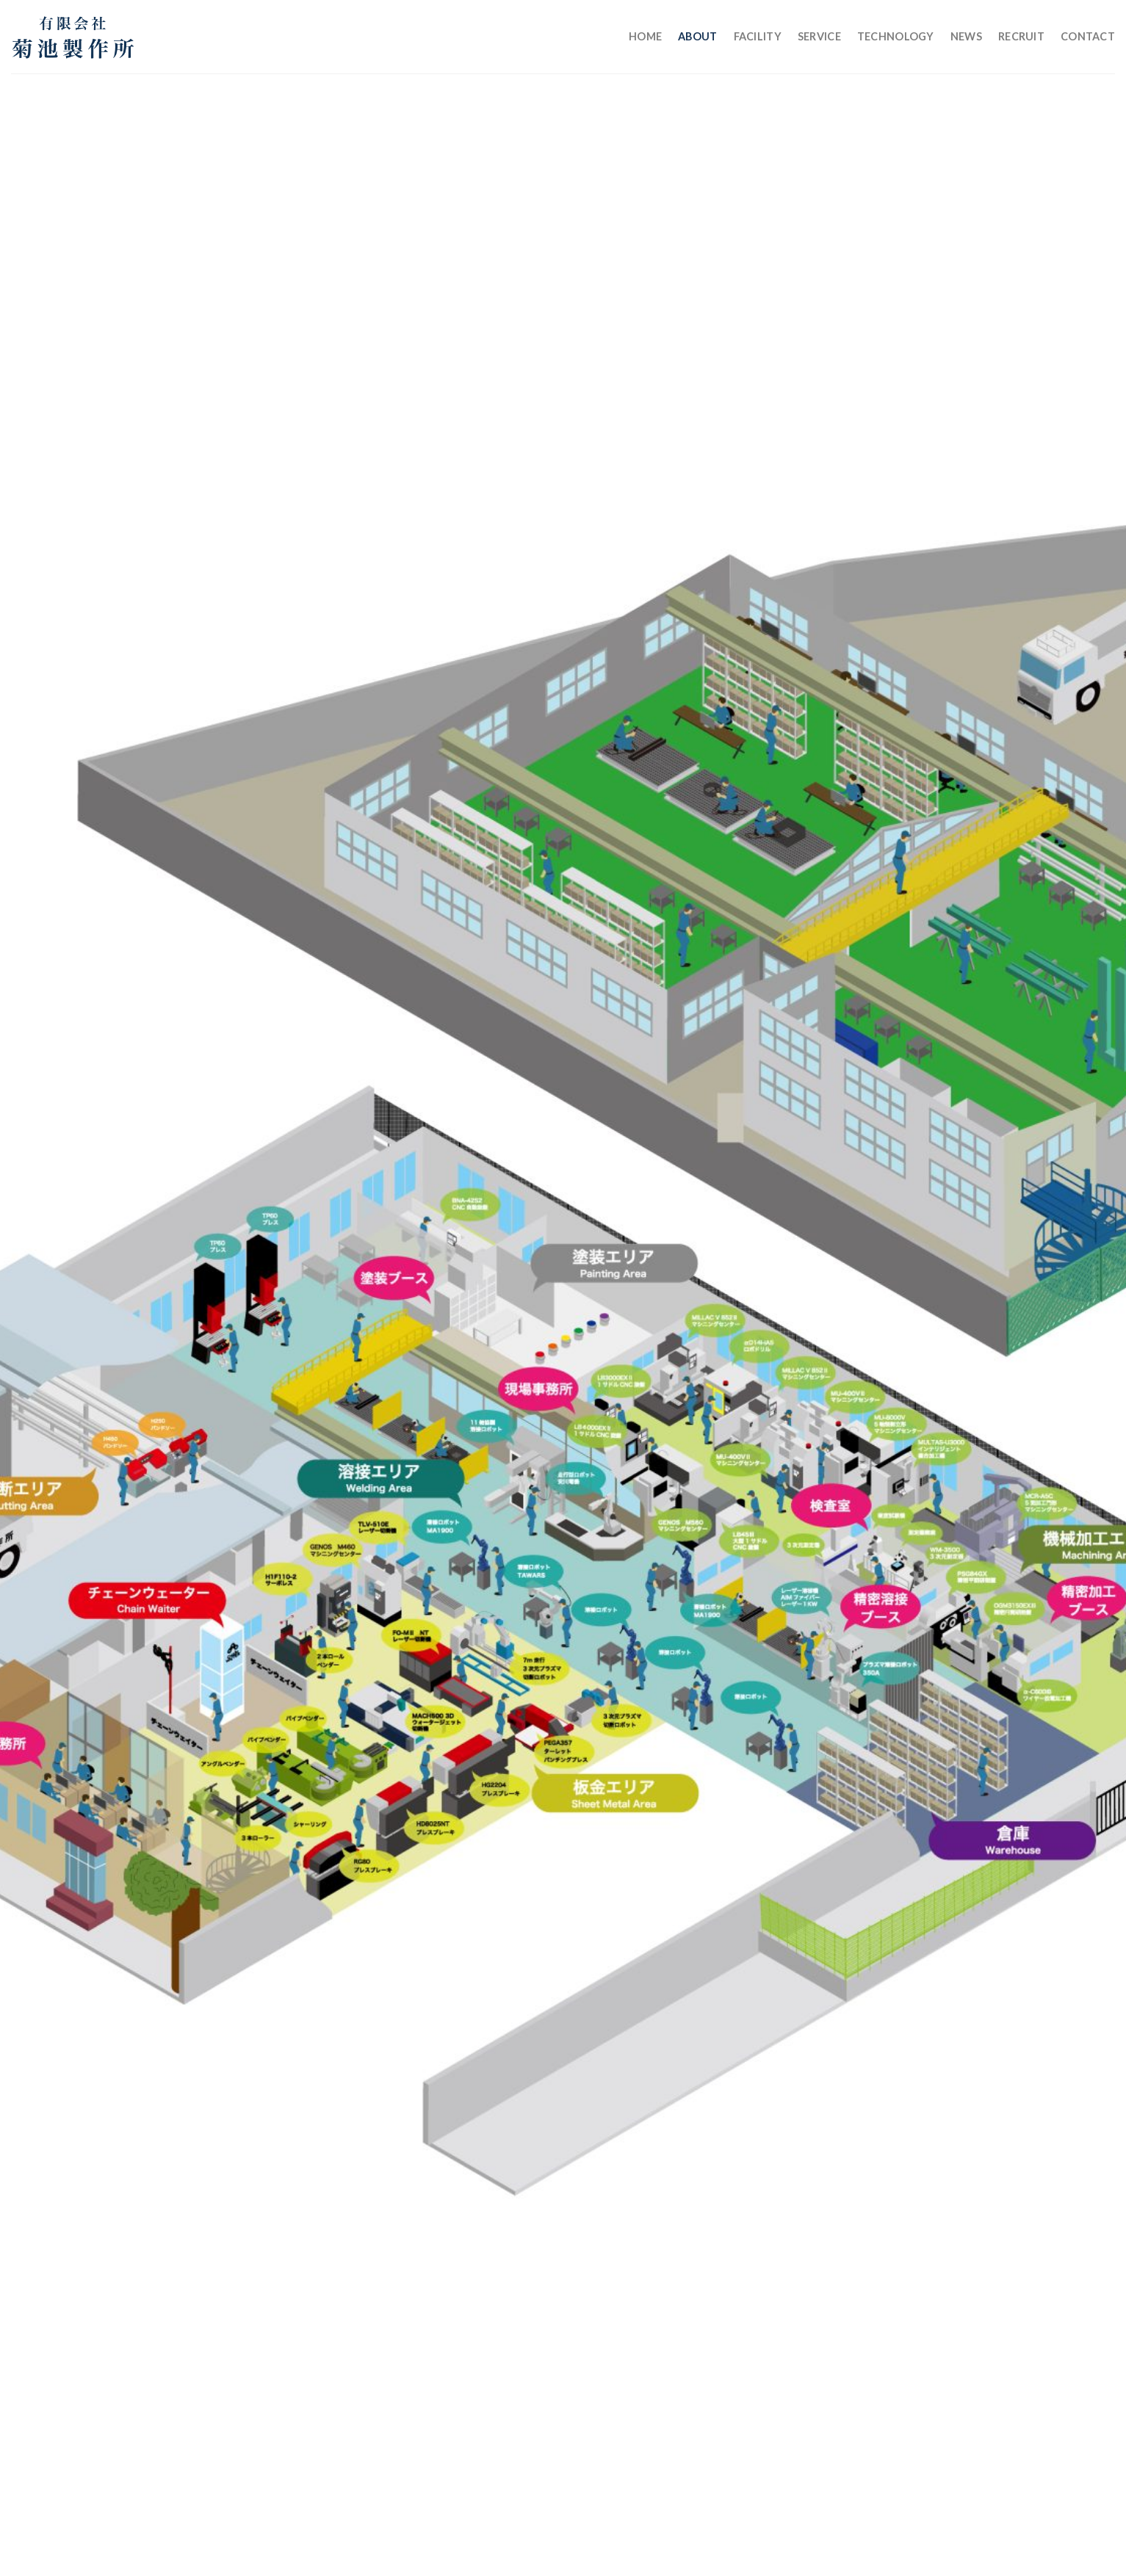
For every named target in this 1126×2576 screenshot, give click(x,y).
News (966, 36)
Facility (758, 36)
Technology (895, 36)
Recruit (1021, 36)
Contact (1088, 36)
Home (645, 36)
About (697, 36)
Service (819, 36)
